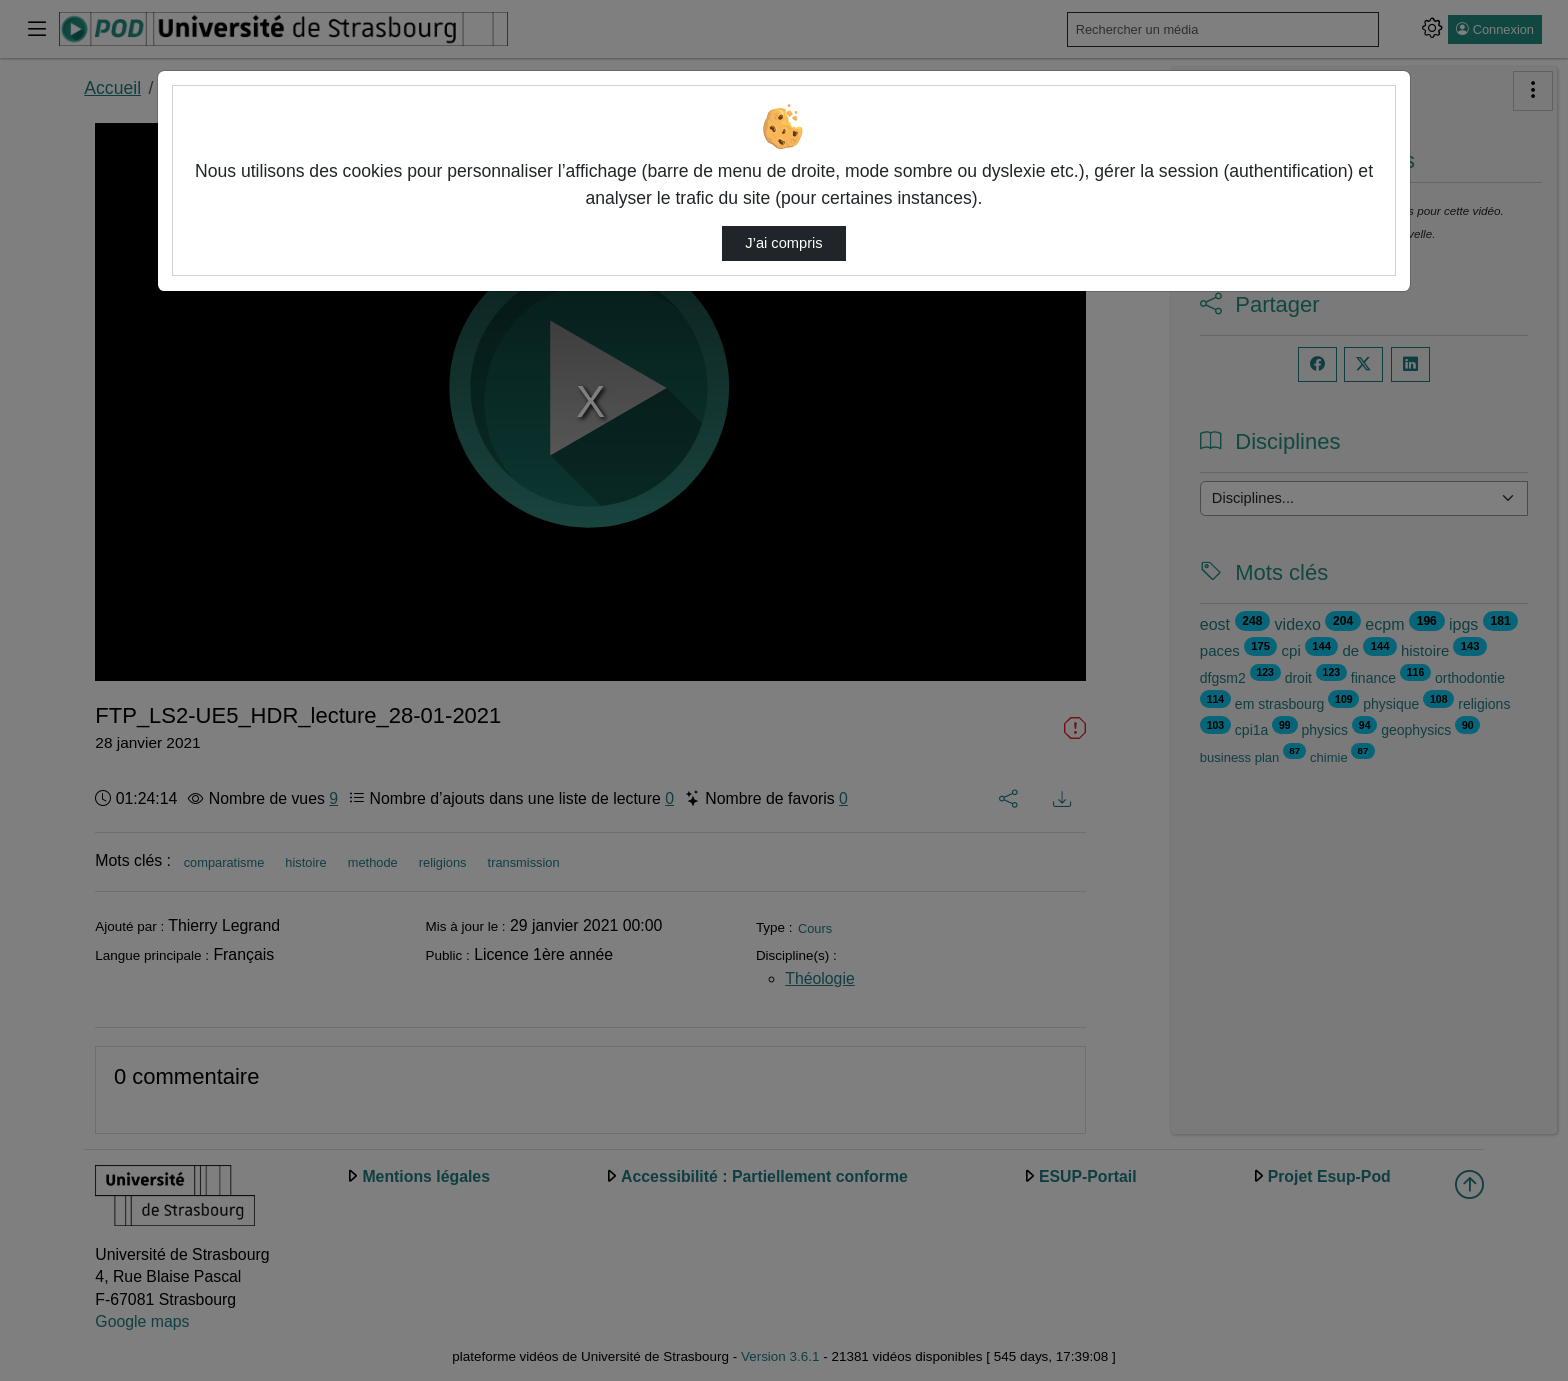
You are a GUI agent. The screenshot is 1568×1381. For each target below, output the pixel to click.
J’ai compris (783, 243)
